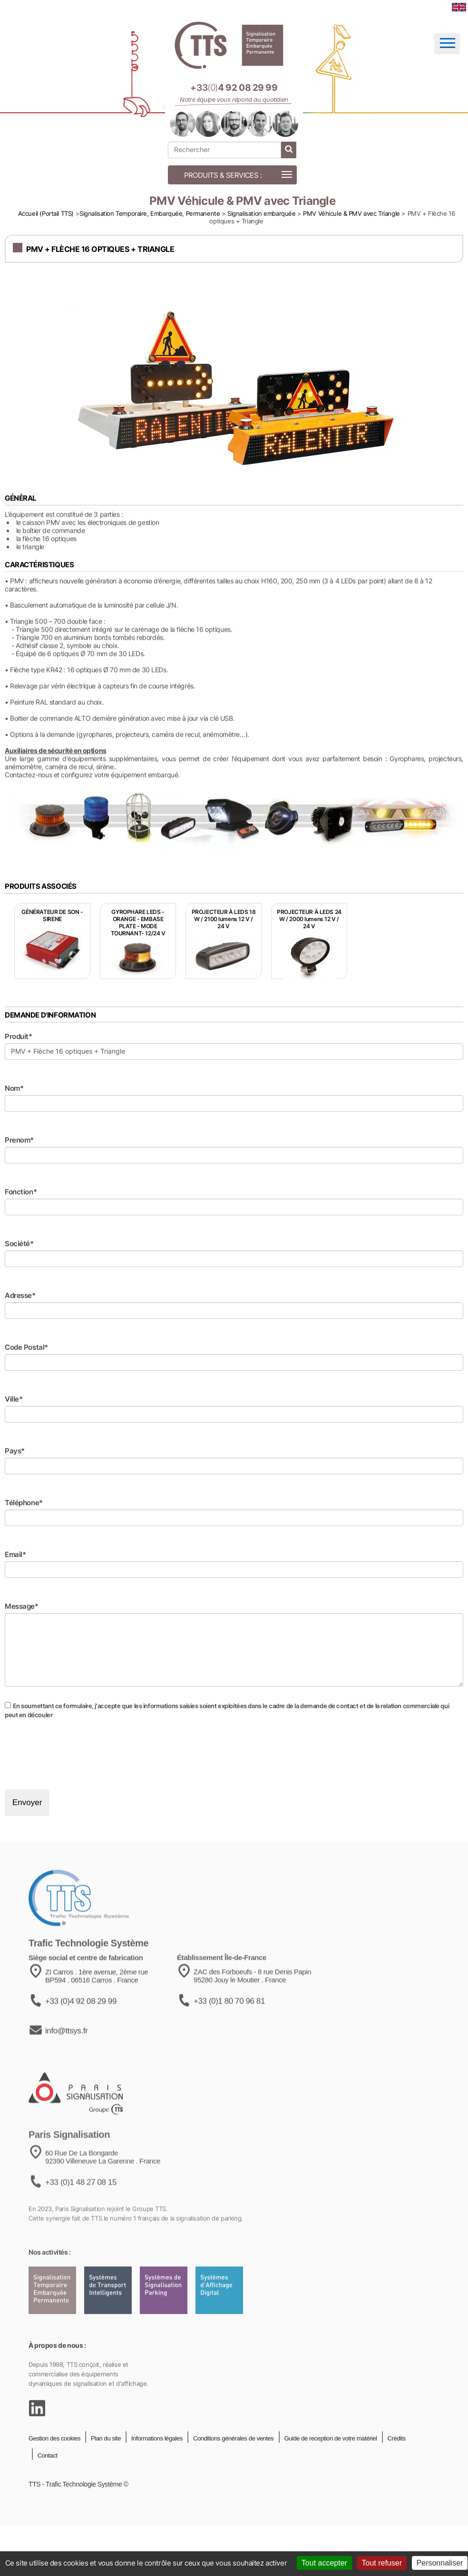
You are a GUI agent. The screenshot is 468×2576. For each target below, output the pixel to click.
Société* (19, 1243)
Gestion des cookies (54, 2465)
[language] (459, 7)
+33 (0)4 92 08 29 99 (81, 2035)
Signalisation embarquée (261, 213)
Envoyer (27, 1802)
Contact (47, 2482)
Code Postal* (26, 1347)
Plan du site (105, 2465)
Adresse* (20, 1295)
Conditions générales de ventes (233, 2465)
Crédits (395, 2465)
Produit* (18, 1036)
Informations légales (156, 2465)
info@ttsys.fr (66, 2064)
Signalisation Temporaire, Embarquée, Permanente (149, 213)
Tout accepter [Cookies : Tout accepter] (324, 2563)
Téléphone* (24, 1502)
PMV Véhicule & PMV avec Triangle (351, 213)
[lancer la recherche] (288, 150)
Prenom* (19, 1139)
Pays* (15, 1450)
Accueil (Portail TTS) (46, 213)
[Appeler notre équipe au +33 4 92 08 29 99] (234, 87)
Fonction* (21, 1191)
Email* (15, 1554)
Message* (22, 1606)
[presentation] (77, 1754)
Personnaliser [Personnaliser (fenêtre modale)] (440, 2563)
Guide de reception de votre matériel (330, 2465)
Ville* (13, 1398)
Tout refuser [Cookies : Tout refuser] (381, 2563)
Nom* (14, 1088)
